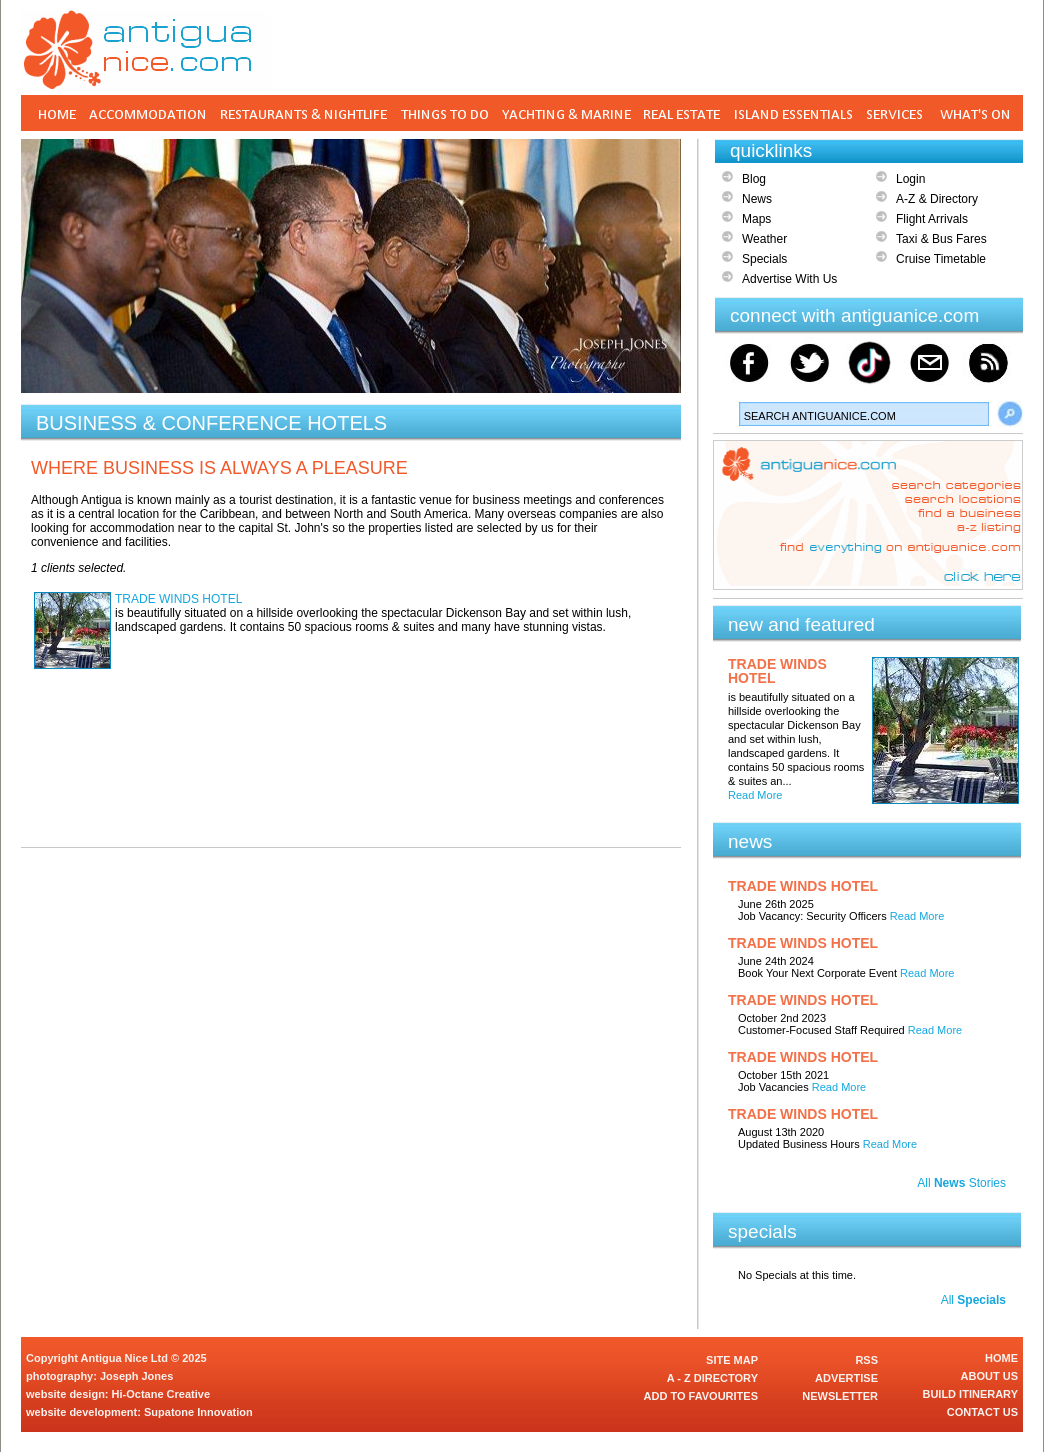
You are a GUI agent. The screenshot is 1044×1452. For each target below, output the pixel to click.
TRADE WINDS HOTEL (178, 599)
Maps (756, 219)
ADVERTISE (846, 1378)
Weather (764, 239)
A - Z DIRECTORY (712, 1378)
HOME (1001, 1358)
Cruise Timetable (941, 259)
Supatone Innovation (198, 1412)
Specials (764, 259)
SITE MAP (732, 1360)
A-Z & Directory (937, 199)
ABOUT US (989, 1376)
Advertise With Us (789, 279)
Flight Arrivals (932, 219)
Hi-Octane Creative (161, 1394)
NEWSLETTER (840, 1396)
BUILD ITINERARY (970, 1394)
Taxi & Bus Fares (941, 239)
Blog (754, 179)
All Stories (961, 1183)
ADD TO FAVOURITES (701, 1396)
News (757, 199)
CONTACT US (982, 1412)
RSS (866, 1360)
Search (1010, 414)
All (973, 1300)
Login (910, 179)
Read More (755, 795)
